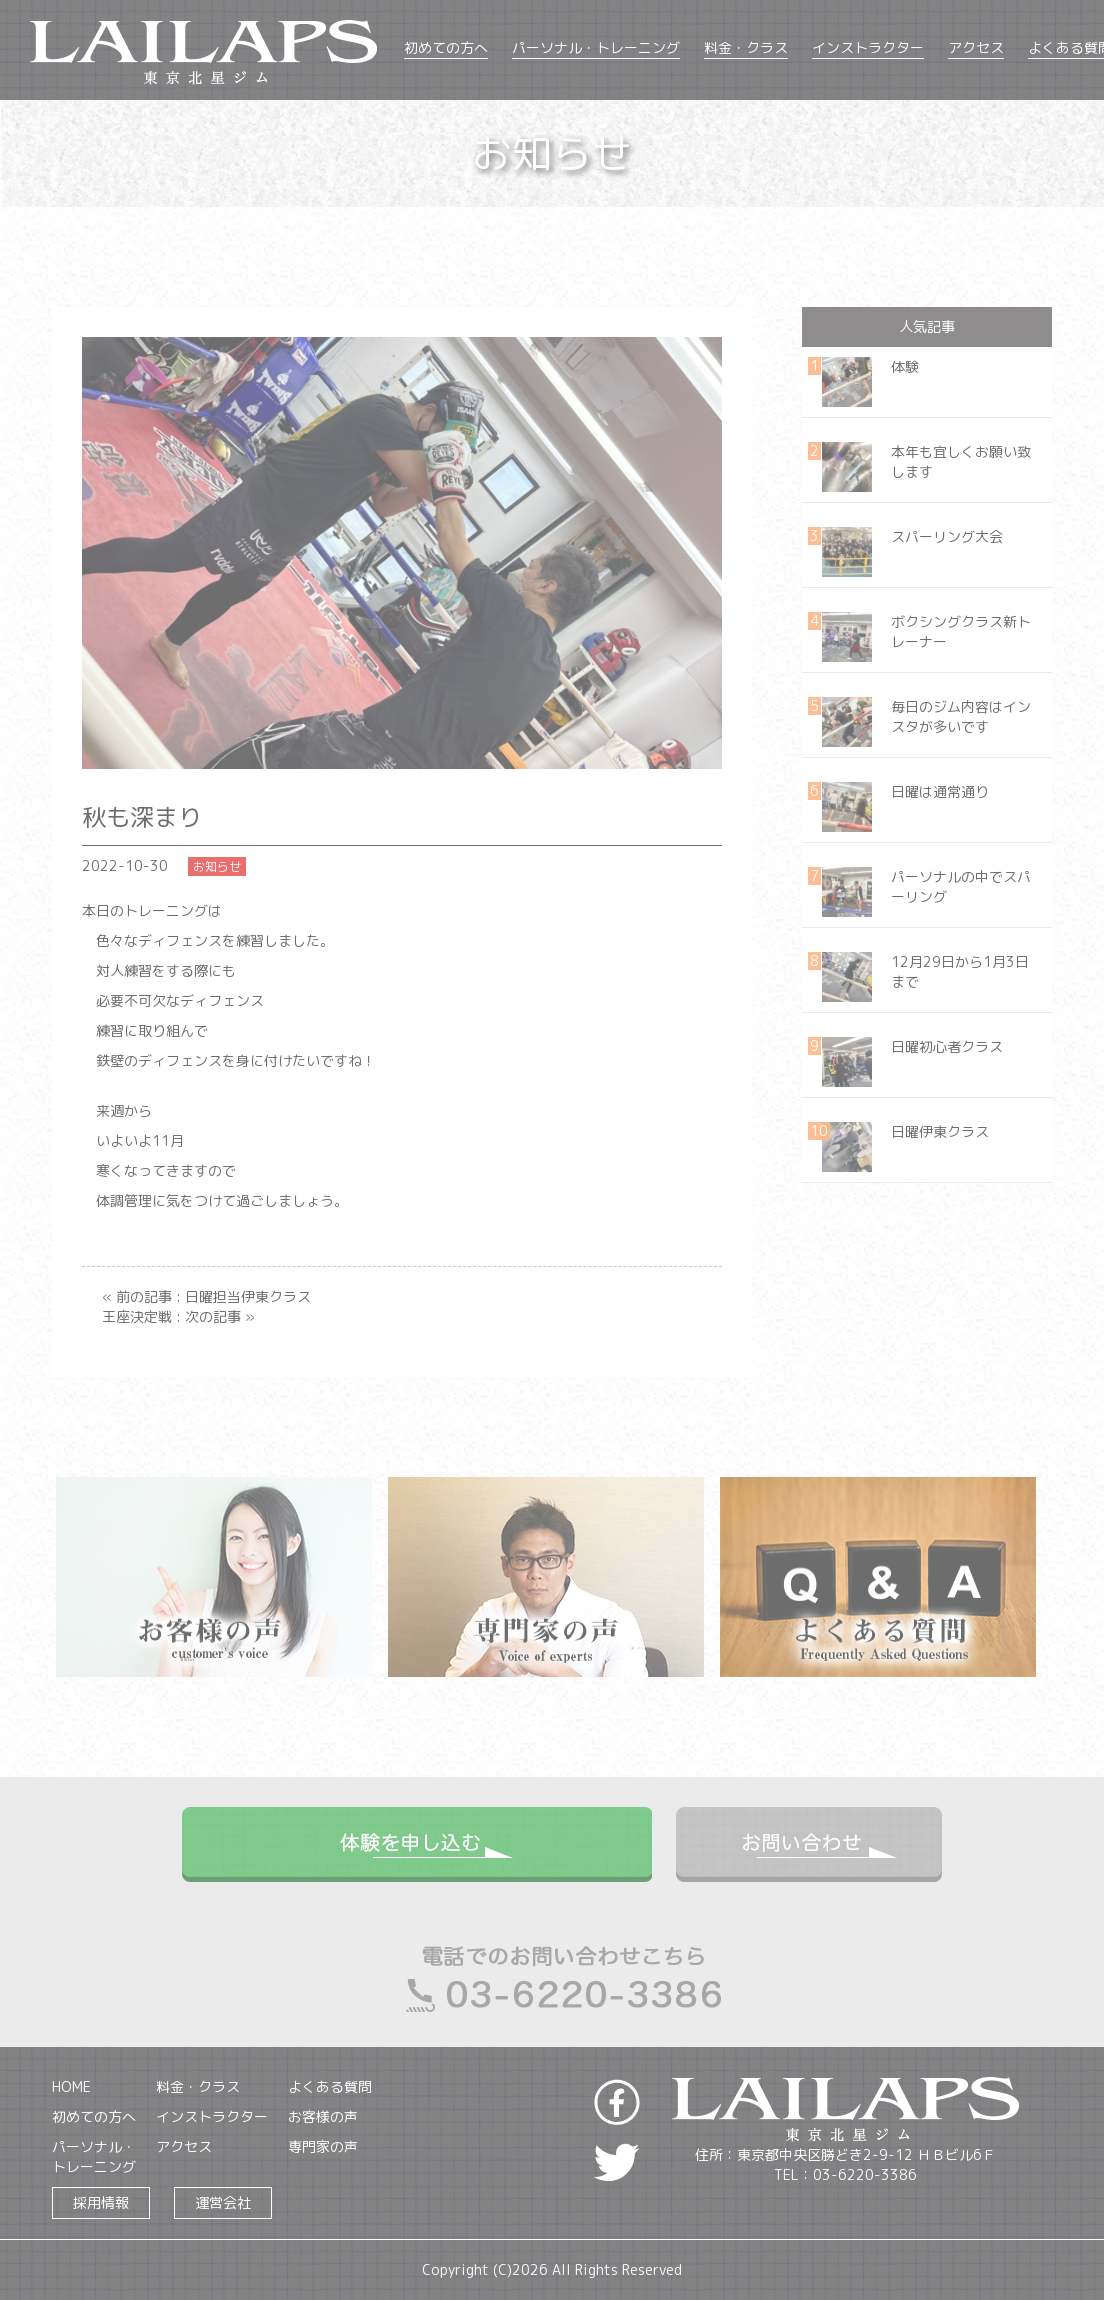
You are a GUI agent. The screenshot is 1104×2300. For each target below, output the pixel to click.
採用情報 (101, 2202)
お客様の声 (323, 2116)
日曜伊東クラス (940, 1131)
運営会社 (223, 2202)
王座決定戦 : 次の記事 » (178, 1316)
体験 (905, 366)
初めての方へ (446, 47)
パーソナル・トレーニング (596, 47)
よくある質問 (330, 2086)
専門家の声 (323, 2146)
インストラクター (868, 47)
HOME (71, 2086)
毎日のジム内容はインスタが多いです (961, 716)
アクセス (976, 47)
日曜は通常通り (940, 791)
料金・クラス (746, 47)
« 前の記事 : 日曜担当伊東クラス (206, 1296)
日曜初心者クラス (947, 1046)
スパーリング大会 (947, 536)
